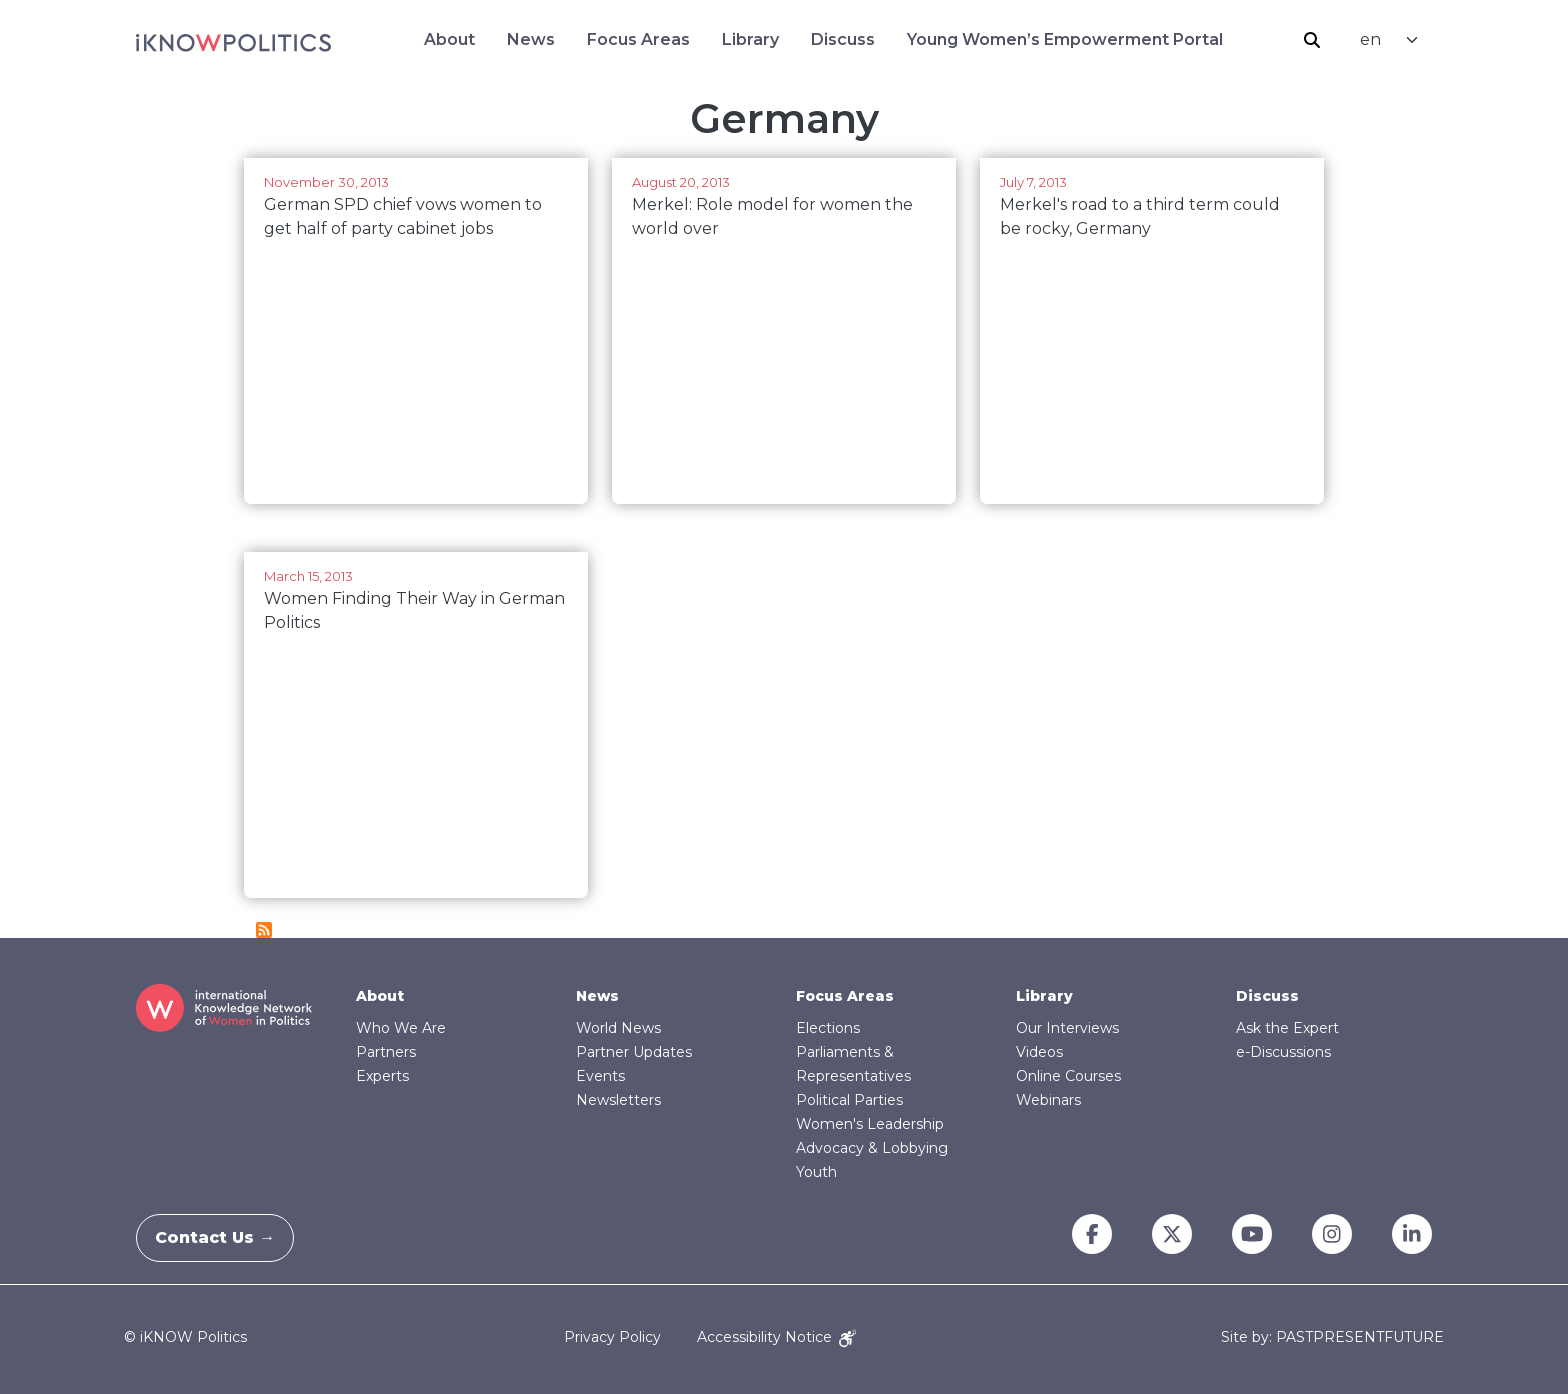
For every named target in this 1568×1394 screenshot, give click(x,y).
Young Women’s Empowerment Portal (1065, 39)
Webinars (1048, 1100)
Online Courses (1068, 1076)
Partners (386, 1052)
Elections (828, 1028)
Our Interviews (1067, 1028)
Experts (382, 1076)
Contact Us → (227, 1237)
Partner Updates (634, 1052)
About (449, 39)
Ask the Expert (1287, 1028)
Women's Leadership (870, 1124)
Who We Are (401, 1028)
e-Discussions (1283, 1052)
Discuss (843, 39)
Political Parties (849, 1100)
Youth (816, 1172)
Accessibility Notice (776, 1337)
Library (750, 39)
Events (600, 1076)
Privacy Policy (612, 1337)
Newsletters (618, 1100)
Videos (1039, 1052)
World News (618, 1028)
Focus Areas (638, 39)
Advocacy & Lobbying (872, 1148)
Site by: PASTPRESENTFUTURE (1332, 1337)
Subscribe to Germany (264, 930)
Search (1312, 40)
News (531, 39)
